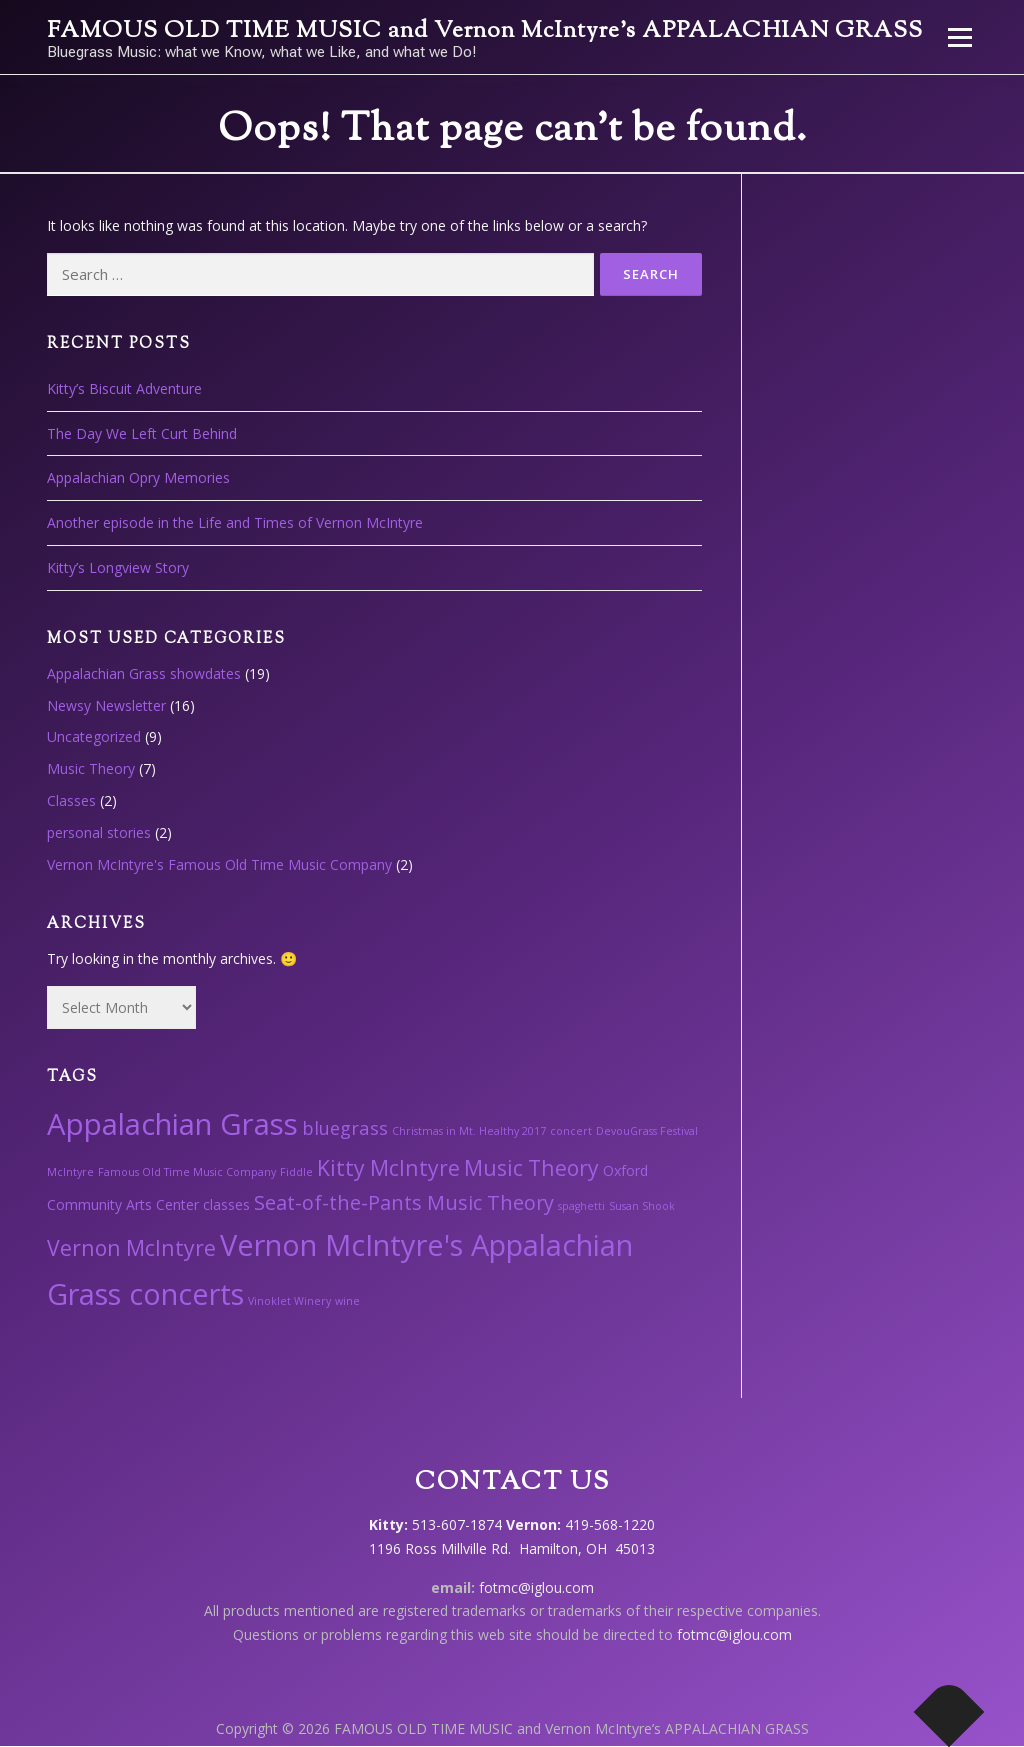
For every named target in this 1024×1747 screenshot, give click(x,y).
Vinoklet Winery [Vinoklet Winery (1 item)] (289, 1301)
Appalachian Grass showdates (144, 673)
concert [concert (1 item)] (571, 1131)
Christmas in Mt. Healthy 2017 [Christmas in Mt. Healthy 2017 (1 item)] (469, 1131)
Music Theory (91, 768)
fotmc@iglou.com (536, 1587)
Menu (959, 37)
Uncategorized (94, 736)
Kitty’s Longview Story (118, 567)
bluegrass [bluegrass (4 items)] (345, 1127)
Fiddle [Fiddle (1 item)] (296, 1172)
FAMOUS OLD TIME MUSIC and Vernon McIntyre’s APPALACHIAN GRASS (485, 31)
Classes (71, 800)
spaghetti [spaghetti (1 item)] (581, 1206)
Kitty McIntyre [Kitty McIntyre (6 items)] (388, 1167)
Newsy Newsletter (106, 705)
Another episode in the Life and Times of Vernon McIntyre (235, 522)
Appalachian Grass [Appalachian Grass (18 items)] (172, 1124)
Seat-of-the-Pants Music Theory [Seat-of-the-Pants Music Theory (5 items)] (404, 1202)
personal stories (99, 832)
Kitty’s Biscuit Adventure (124, 388)
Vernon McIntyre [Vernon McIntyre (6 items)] (131, 1247)
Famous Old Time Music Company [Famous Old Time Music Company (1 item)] (187, 1172)
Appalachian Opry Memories (138, 477)
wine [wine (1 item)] (347, 1301)
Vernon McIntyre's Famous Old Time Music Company (219, 864)
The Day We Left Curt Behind (142, 433)
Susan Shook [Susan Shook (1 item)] (642, 1206)
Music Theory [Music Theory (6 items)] (531, 1167)
